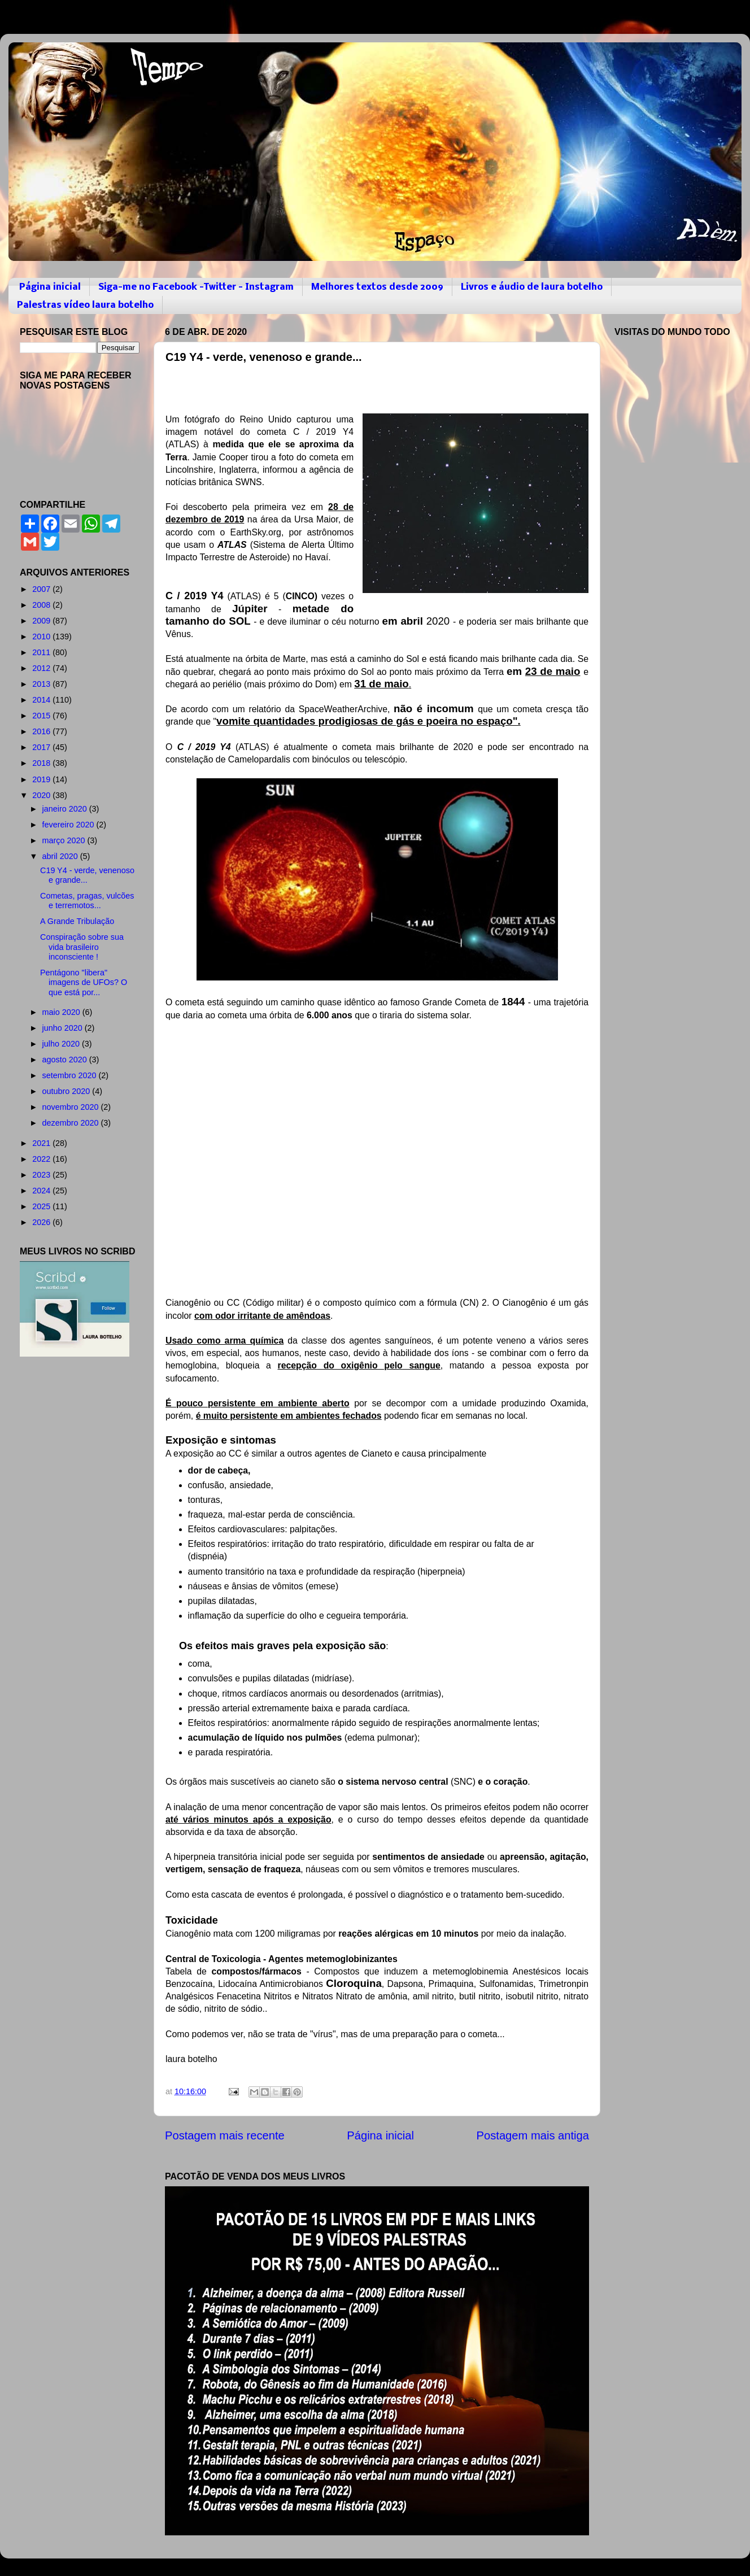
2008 (42, 604)
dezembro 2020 (71, 1122)
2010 (42, 636)
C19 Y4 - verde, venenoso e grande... (87, 875)
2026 (42, 1222)
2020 (42, 795)
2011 (42, 652)
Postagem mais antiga (533, 2135)
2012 (42, 668)
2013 (42, 683)
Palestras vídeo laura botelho (85, 305)
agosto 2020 (65, 1059)
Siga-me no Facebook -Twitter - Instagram (196, 287)
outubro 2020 (67, 1091)
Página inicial (50, 287)
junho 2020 (63, 1027)
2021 (42, 1143)
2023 (42, 1174)
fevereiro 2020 (69, 824)
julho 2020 (62, 1043)
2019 (42, 779)
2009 (42, 620)
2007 (42, 589)
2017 (42, 747)
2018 (42, 763)
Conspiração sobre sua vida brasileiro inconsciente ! (82, 946)
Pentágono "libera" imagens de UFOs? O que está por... (83, 982)
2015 (42, 715)
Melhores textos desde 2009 (377, 287)
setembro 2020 (70, 1075)
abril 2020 (61, 856)
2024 (42, 1190)
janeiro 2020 (65, 808)
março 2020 (65, 840)
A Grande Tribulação (77, 921)
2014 (42, 699)
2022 (42, 1158)
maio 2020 (62, 1012)
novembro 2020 (71, 1107)
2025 (42, 1206)
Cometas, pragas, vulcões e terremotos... (87, 900)
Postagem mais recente (225, 2135)
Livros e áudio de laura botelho (532, 287)
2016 (42, 731)
